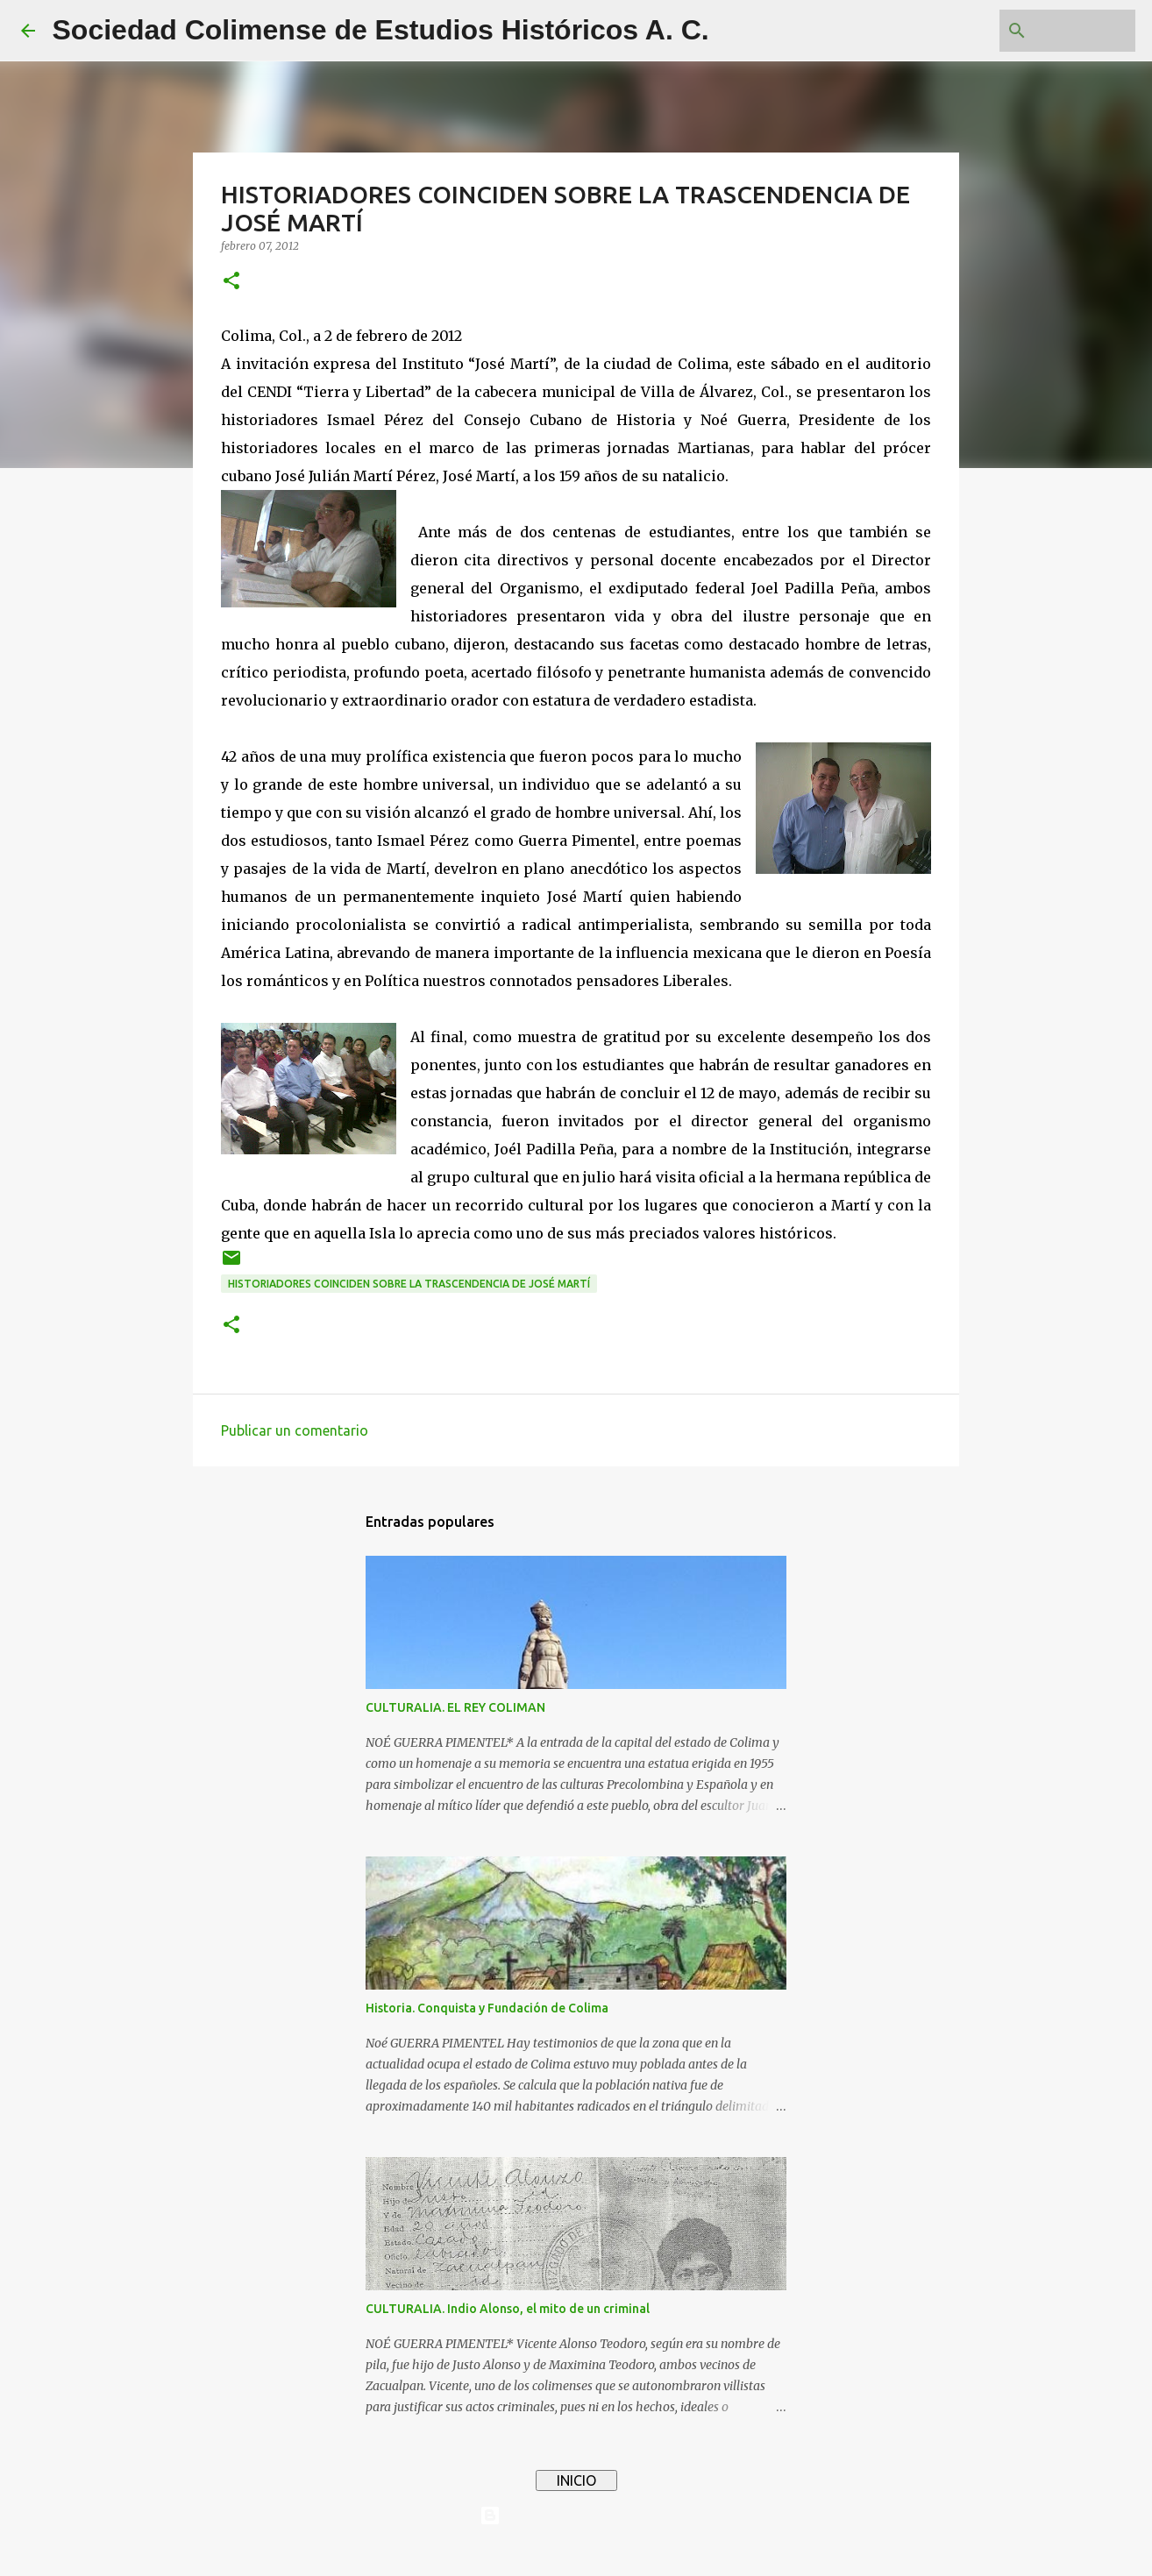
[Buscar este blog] (1043, 31)
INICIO (576, 2480)
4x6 (629, 2551)
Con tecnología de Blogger (576, 2515)
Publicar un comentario (294, 1430)
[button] (231, 282)
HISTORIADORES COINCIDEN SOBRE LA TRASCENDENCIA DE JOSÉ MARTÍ (409, 1283)
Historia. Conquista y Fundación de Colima (487, 2008)
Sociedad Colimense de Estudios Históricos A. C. (381, 30)
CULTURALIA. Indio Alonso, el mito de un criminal (508, 2309)
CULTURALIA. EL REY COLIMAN (455, 1707)
